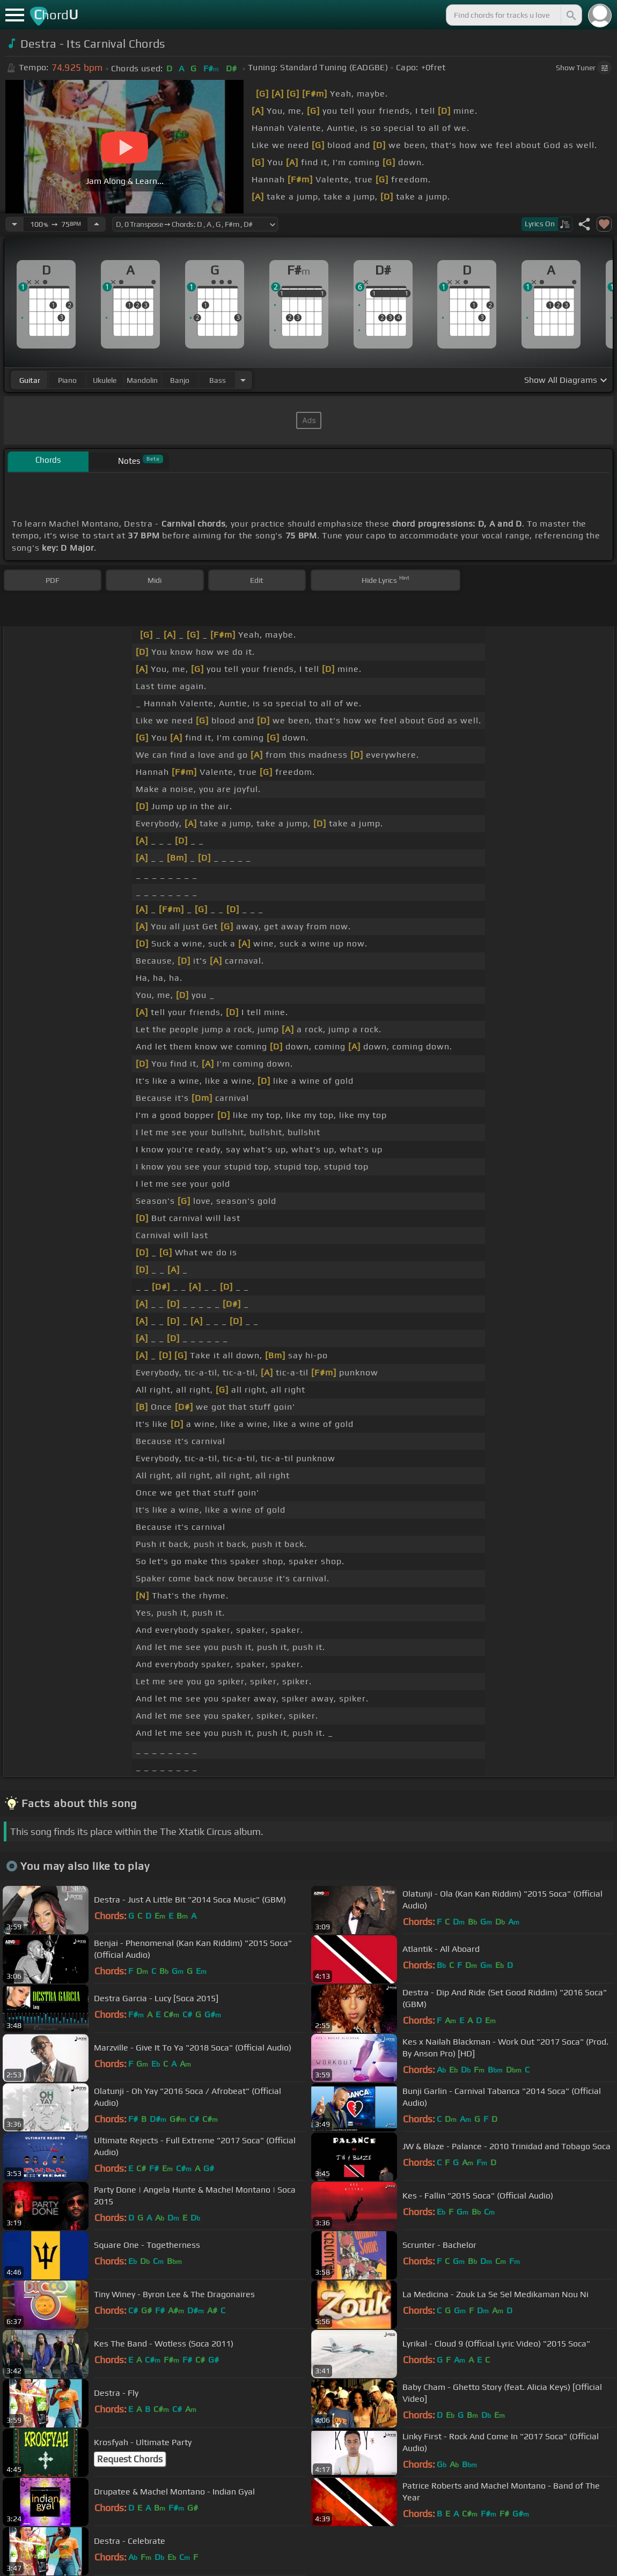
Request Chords (130, 2459)
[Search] (570, 15)
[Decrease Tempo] (14, 224)
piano (67, 380)
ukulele (104, 380)
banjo (179, 380)
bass (217, 380)
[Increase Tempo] (96, 224)
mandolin (142, 380)
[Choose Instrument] (243, 380)
